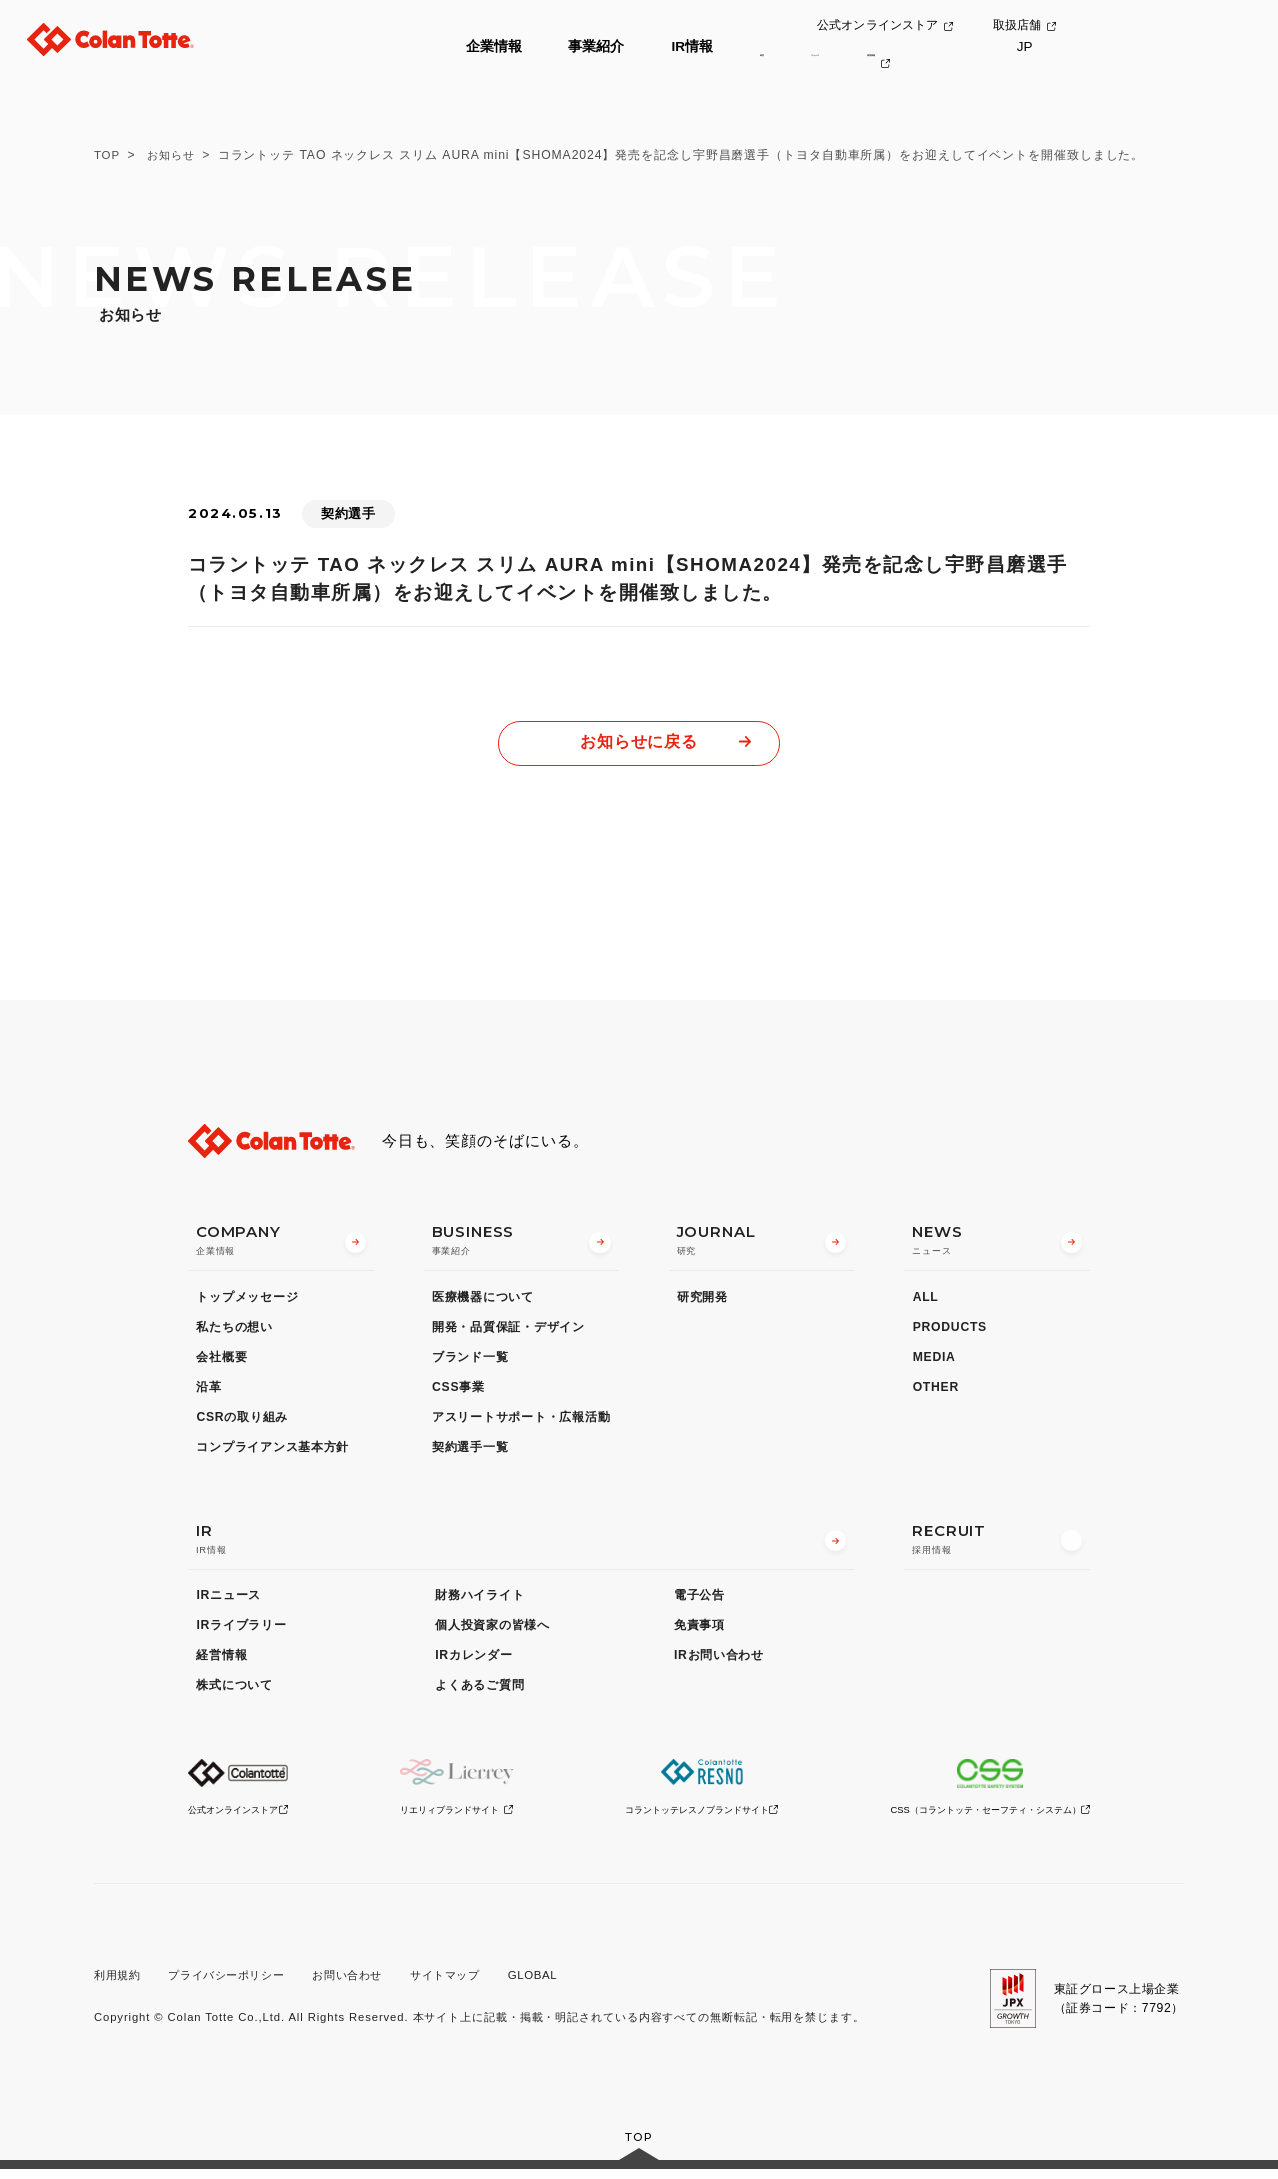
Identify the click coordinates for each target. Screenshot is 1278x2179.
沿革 (208, 1392)
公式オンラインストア (998, 27)
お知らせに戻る (638, 743)
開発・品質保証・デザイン (508, 1332)
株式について (234, 1691)
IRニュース (228, 1601)
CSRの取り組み (242, 1422)
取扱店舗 (1143, 27)
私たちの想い (234, 1332)
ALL (926, 1302)
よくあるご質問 (479, 1691)
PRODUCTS (950, 1332)
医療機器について (483, 1302)
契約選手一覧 (470, 1452)
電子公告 (699, 1601)
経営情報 (221, 1661)
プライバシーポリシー (236, 1982)
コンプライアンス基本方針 (272, 1452)
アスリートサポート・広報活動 (521, 1422)
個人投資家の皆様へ (492, 1631)
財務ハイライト (479, 1601)
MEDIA (934, 1362)
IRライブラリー (241, 1631)
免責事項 (699, 1631)
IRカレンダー (473, 1661)
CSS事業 (458, 1392)
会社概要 (221, 1362)
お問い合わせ (365, 1982)
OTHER (936, 1392)
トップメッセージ (247, 1302)
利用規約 (119, 1982)
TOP (108, 155)
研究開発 (702, 1302)
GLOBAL (561, 1982)
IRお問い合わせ (719, 1661)
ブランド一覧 (470, 1362)
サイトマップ (469, 1982)
